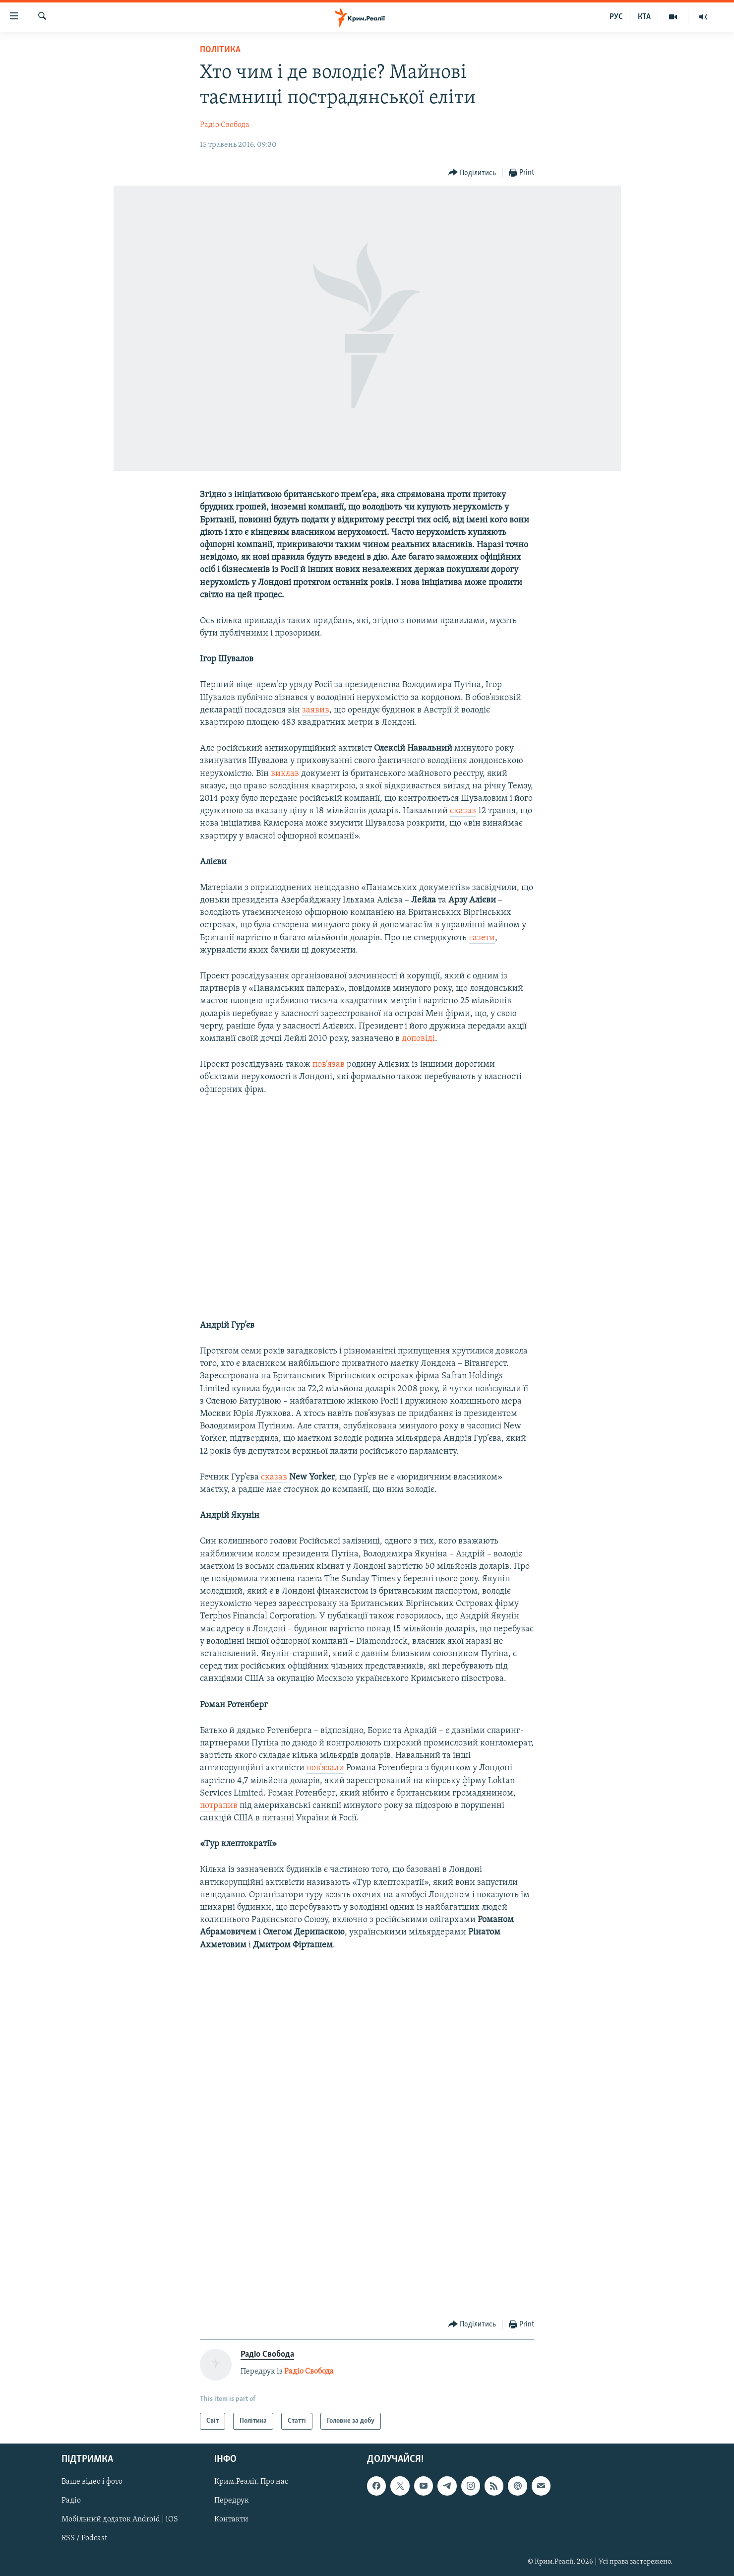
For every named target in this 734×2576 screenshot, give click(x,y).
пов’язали (325, 1768)
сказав (463, 811)
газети (482, 938)
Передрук (231, 2501)
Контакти (231, 2520)
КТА (644, 17)
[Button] (472, 173)
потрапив (219, 1805)
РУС (616, 17)
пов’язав (328, 1064)
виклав (285, 773)
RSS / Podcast (84, 2539)
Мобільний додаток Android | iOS (119, 2520)
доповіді (418, 1038)
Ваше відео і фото (91, 2482)
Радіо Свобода (224, 125)
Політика (220, 50)
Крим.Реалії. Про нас (251, 2482)
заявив (315, 710)
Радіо (71, 2501)
